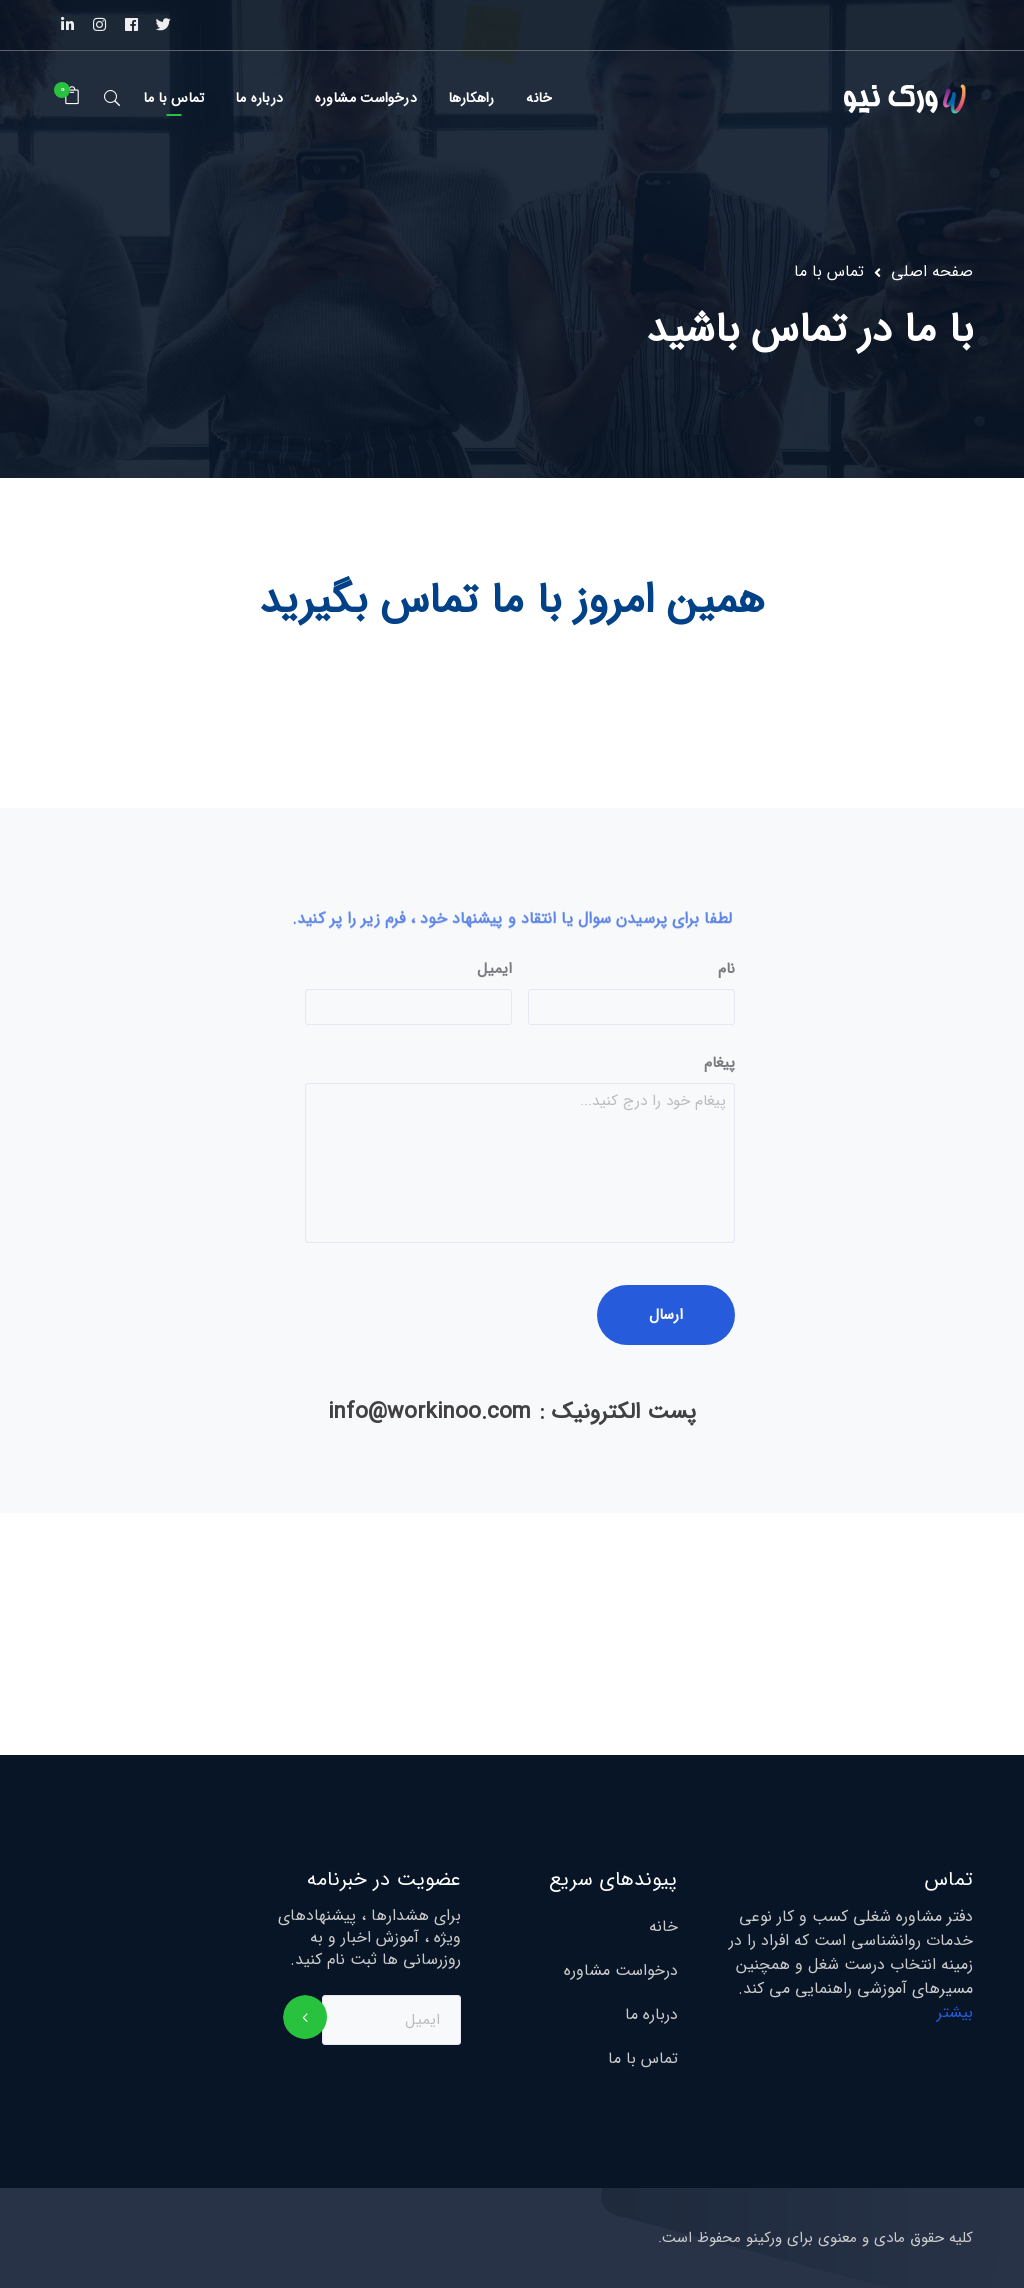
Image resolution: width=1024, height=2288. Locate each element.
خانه (663, 1927)
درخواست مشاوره (621, 1971)
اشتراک (305, 2017)
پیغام (719, 1064)
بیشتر (955, 2012)
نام (726, 970)
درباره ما (651, 2015)
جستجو (112, 97)
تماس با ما (643, 2059)
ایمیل (494, 970)
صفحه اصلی (932, 272)
